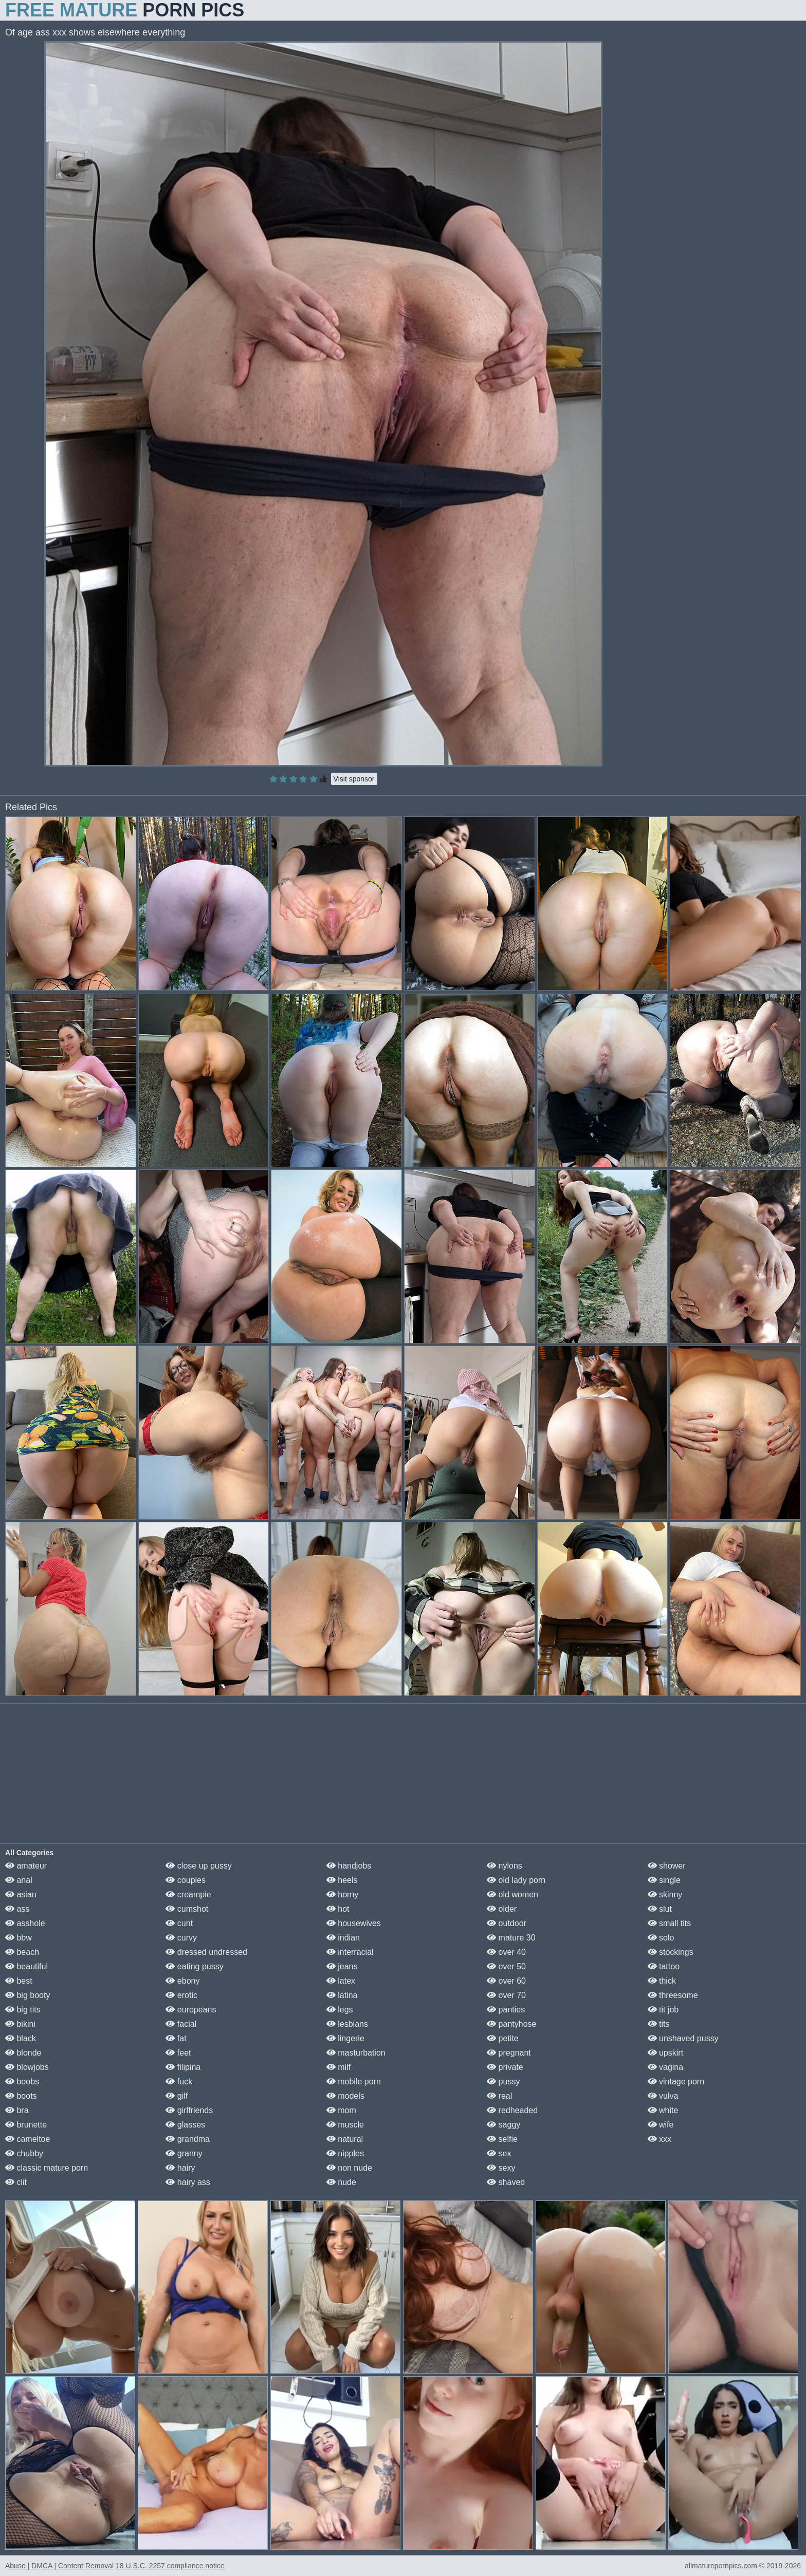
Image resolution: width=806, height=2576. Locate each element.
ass (17, 1909)
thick (662, 1980)
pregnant (509, 2052)
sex (499, 2153)
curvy (181, 1937)
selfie (502, 2139)
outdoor (506, 1923)
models (345, 2096)
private (505, 2067)
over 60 (506, 1980)
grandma (188, 2139)
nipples (345, 2153)
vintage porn (676, 2081)
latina (342, 1995)
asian (20, 1894)
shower (667, 1865)
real (499, 2096)
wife (661, 2124)
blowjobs (27, 2067)
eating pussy (194, 1966)
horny (342, 1894)
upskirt (666, 2052)
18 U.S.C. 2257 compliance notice (170, 2566)
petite (503, 2038)
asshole (25, 1923)
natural (344, 2139)
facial (181, 2024)
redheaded (512, 2110)
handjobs (348, 1865)
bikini (20, 2024)
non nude (349, 2167)
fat (176, 2038)
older (502, 1909)
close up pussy (198, 1865)
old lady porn (516, 1880)
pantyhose (511, 2024)
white (663, 2110)
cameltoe (27, 2139)
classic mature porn (46, 2167)
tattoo (664, 1966)
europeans (191, 2009)
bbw (18, 1937)
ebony (182, 1980)
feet (178, 2052)
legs (339, 2009)
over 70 (506, 1995)
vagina (666, 2067)
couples (186, 1880)
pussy (503, 2081)
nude (341, 2182)
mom (341, 2110)
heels (342, 1880)
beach (22, 1952)
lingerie (345, 2038)
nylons (504, 1865)
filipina (183, 2067)
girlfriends (189, 2110)
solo (661, 1937)
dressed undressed (206, 1952)
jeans (342, 1966)
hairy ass (188, 2182)
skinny (665, 1894)
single (664, 1880)
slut (660, 1909)
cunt (179, 1923)
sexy (501, 2167)
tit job (663, 2009)
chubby (24, 2153)
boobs (22, 2081)
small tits (669, 1923)
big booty (27, 1995)
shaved (506, 2182)
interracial (350, 1952)
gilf (177, 2096)
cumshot (187, 1909)
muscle (345, 2124)
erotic (181, 1995)
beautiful (26, 1966)
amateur (26, 1865)
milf (338, 2067)
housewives (353, 1923)
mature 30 (511, 1937)
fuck (179, 2081)
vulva (663, 2096)
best (18, 1980)
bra (17, 2110)
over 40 (506, 1952)
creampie (188, 1894)
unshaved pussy (683, 2038)
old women (512, 1894)
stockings (670, 1952)
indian (343, 1937)
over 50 (506, 1966)
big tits (23, 2009)
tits (659, 2024)
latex (340, 1980)
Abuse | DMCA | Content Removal (59, 2566)
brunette (26, 2124)
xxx (659, 2139)
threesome (673, 1995)
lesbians (347, 2024)
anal (18, 1880)
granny (184, 2153)
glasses (185, 2124)
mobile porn (353, 2081)
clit (16, 2182)
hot (338, 1909)
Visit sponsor (354, 779)
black (20, 2038)
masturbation (356, 2052)
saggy (503, 2124)
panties (506, 2009)
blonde (23, 2052)
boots (21, 2096)
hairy (180, 2167)
